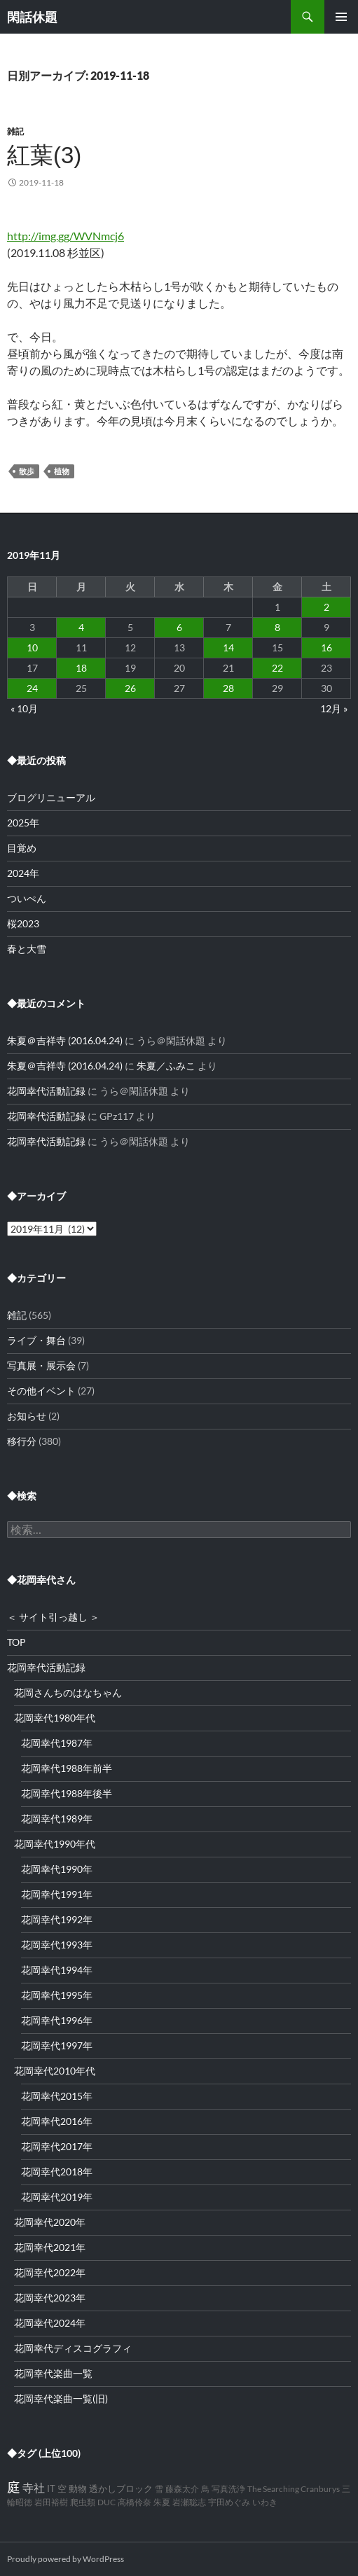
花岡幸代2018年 (56, 2171)
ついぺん (26, 898)
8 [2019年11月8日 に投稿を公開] (277, 627)
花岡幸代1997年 (56, 2045)
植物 (61, 471)
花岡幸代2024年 (49, 2323)
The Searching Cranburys (293, 2489)
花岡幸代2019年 (56, 2197)
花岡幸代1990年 (56, 1869)
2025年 (23, 823)
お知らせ (26, 1416)
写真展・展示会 (41, 1365)
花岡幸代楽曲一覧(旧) (61, 2398)
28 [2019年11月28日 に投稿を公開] (228, 688)
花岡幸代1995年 (56, 1995)
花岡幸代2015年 (56, 2096)
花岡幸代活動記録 (46, 1091)
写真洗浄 (228, 2489)
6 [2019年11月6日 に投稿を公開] (179, 627)
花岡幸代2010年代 (54, 2071)
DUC (106, 2502)
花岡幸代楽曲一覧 (53, 2373)
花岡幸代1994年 (56, 1970)
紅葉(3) (44, 155)
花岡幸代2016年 (56, 2121)
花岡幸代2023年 (49, 2298)
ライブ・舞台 (36, 1340)
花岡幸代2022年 (49, 2272)
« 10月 (24, 708)
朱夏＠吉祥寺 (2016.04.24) (65, 1040)
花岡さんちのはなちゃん (68, 1692)
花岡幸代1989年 (56, 1818)
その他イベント (41, 1391)
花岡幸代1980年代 (54, 1718)
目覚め (21, 848)
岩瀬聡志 (189, 2502)
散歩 (26, 471)
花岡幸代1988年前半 (66, 1768)
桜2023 (23, 923)
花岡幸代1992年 (56, 1919)
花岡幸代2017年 (56, 2146)
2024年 (23, 873)
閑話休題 (32, 17)
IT (51, 2489)
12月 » (333, 708)
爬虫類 (82, 2502)
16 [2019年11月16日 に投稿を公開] (326, 647)
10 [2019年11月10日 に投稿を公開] (32, 647)
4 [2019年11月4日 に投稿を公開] (81, 627)
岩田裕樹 (51, 2502)
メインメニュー (341, 17)
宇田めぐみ (229, 2502)
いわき (264, 2502)
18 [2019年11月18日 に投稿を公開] (81, 668)
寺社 (33, 2487)
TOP (16, 1642)
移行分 (21, 1441)
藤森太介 (182, 2489)
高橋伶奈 (134, 2502)
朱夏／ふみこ (166, 1066)
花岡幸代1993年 (56, 1945)
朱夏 (161, 2502)
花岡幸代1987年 (56, 1743)
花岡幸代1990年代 (54, 1844)
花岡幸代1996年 (56, 2020)
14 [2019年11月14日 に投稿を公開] (228, 647)
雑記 (15, 131)
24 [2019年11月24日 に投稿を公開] (32, 688)
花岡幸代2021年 (49, 2247)
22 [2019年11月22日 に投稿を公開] (277, 668)
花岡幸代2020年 (49, 2222)
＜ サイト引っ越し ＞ (53, 1617)
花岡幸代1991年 (56, 1894)
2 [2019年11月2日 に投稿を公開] (326, 607)
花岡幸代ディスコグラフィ (73, 2348)
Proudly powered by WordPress (65, 2559)
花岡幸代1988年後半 (66, 1793)
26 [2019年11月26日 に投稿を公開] (130, 688)
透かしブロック (121, 2489)
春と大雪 (26, 949)
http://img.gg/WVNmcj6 (65, 235)
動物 (78, 2489)
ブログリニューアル (51, 797)
